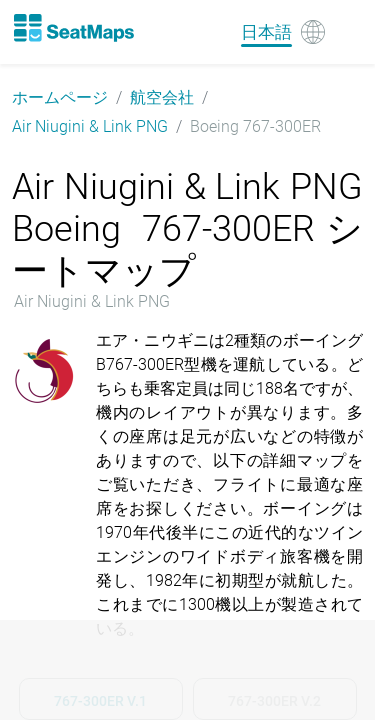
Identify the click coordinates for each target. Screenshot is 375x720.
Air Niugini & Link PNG (90, 126)
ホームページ (60, 97)
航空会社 (162, 97)
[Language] (283, 32)
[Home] (73, 28)
